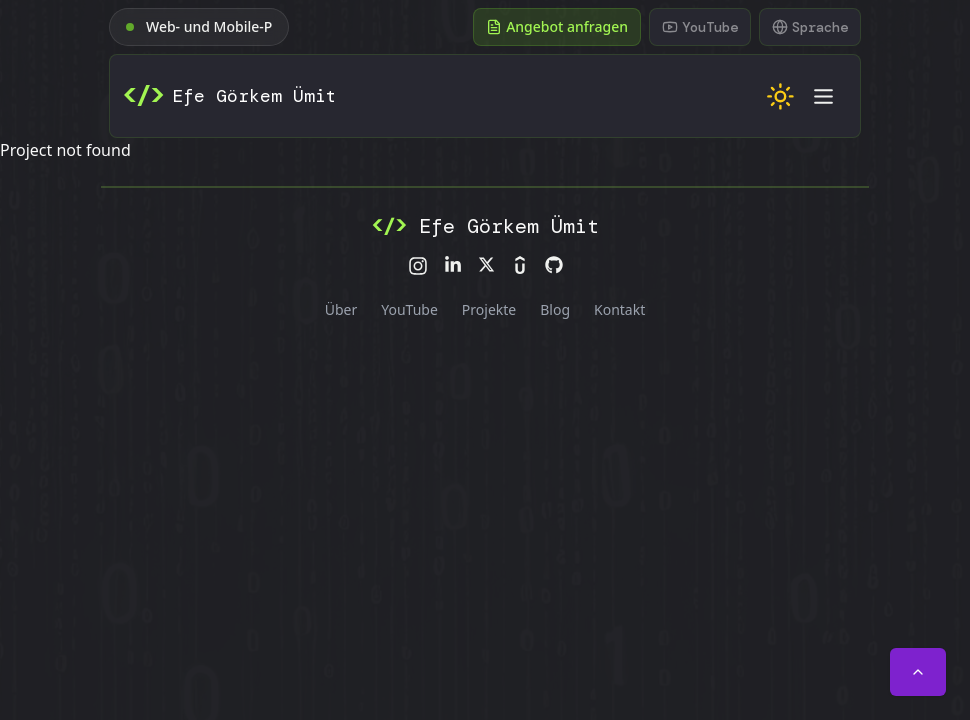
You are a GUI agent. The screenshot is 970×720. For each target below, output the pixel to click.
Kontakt (619, 309)
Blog (555, 309)
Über (341, 309)
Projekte (489, 309)
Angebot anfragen (557, 26)
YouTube (409, 309)
